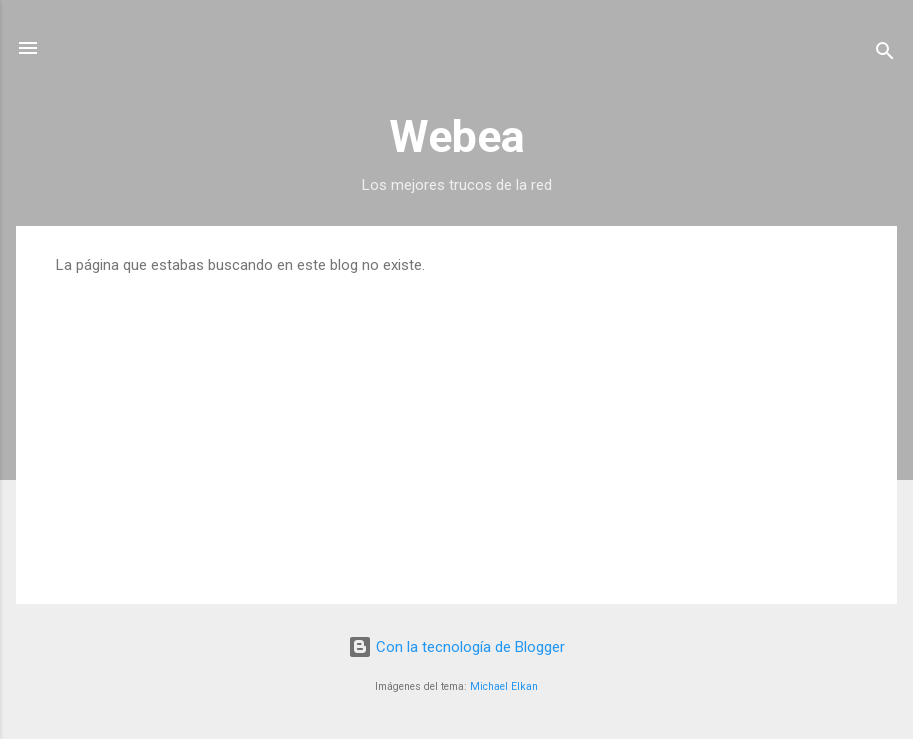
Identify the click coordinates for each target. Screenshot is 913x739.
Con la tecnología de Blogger (456, 647)
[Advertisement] (456, 424)
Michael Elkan (504, 686)
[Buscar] (885, 54)
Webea (457, 136)
